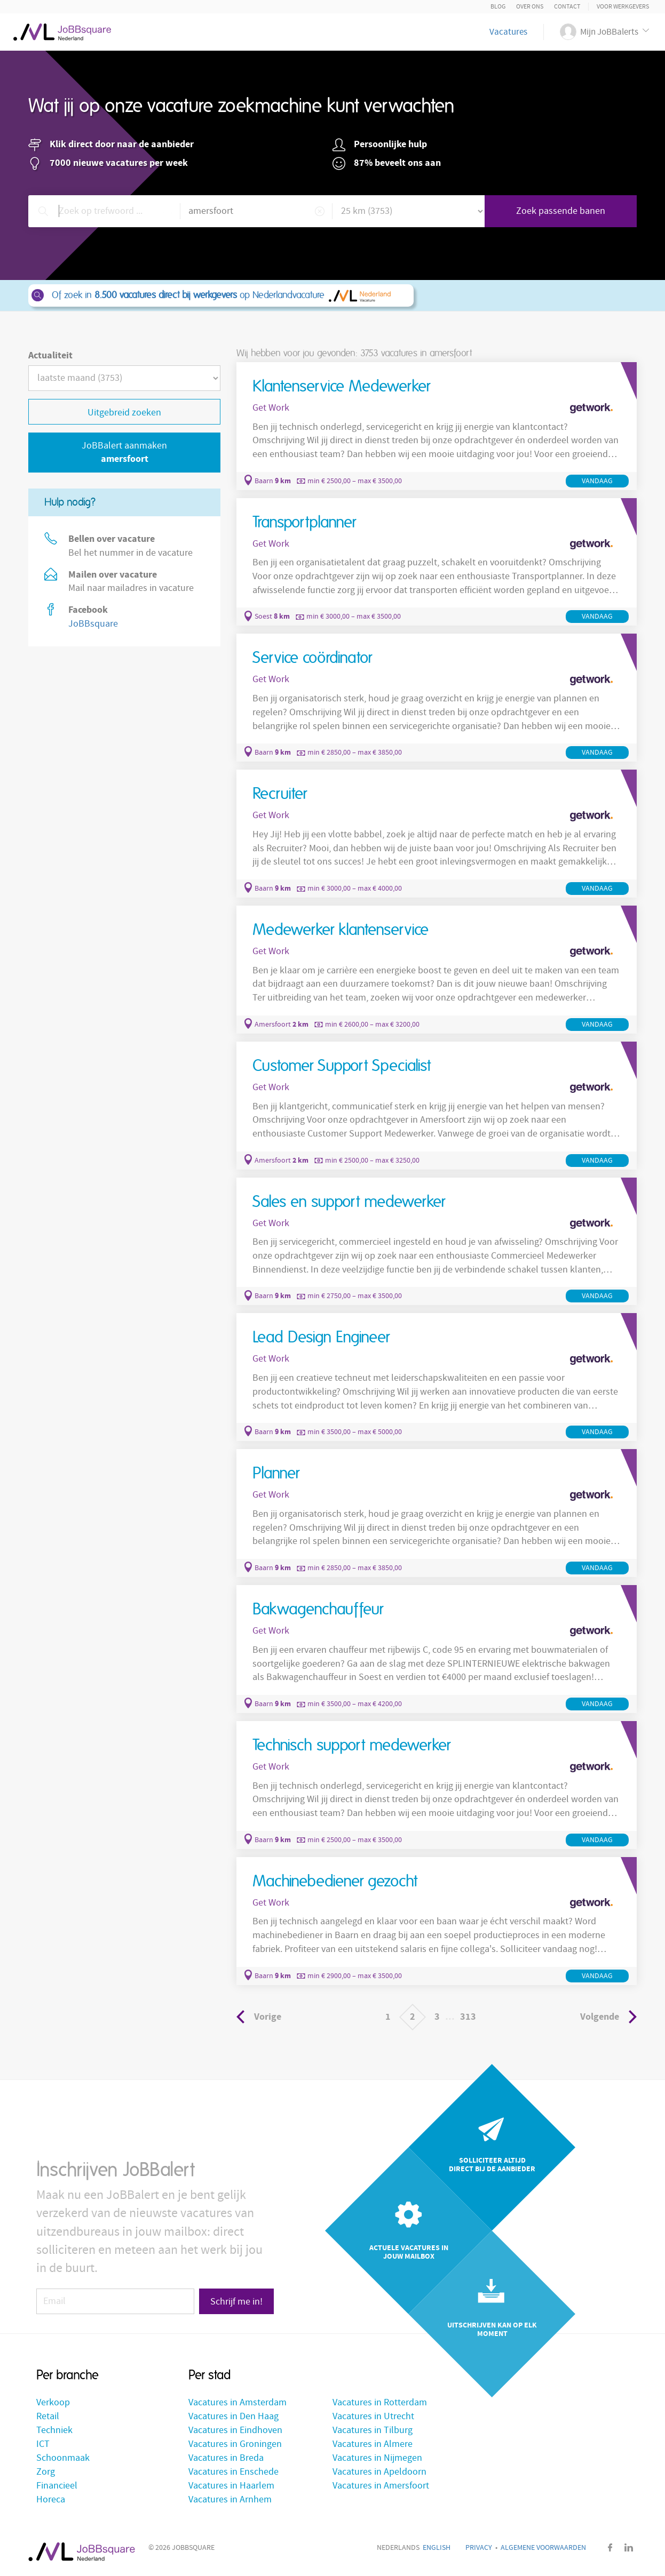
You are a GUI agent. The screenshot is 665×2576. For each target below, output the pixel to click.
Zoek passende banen (560, 211)
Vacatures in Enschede (233, 2472)
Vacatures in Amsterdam (237, 2402)
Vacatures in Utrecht (373, 2416)
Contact (567, 7)
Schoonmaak (63, 2458)
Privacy (478, 2548)
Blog (497, 7)
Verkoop (53, 2402)
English (436, 2548)
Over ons (529, 7)
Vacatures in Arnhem (230, 2499)
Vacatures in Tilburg (372, 2430)
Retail (47, 2416)
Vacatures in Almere (372, 2444)
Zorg (45, 2472)
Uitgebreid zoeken (124, 412)
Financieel (56, 2485)
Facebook (610, 2547)
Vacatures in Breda (226, 2458)
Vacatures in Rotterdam (379, 2402)
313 (468, 2016)
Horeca (50, 2499)
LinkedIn (629, 2547)
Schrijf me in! (236, 2301)
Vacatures (508, 32)
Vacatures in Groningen (235, 2444)
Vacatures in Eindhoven (235, 2430)
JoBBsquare (93, 624)
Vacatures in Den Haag (233, 2416)
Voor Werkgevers (623, 7)
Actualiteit (50, 355)
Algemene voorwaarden (543, 2548)
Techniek (54, 2430)
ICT (43, 2444)
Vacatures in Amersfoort (380, 2485)
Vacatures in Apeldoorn (379, 2472)
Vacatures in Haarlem (231, 2485)
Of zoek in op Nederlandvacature (220, 295)
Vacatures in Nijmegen (377, 2458)
